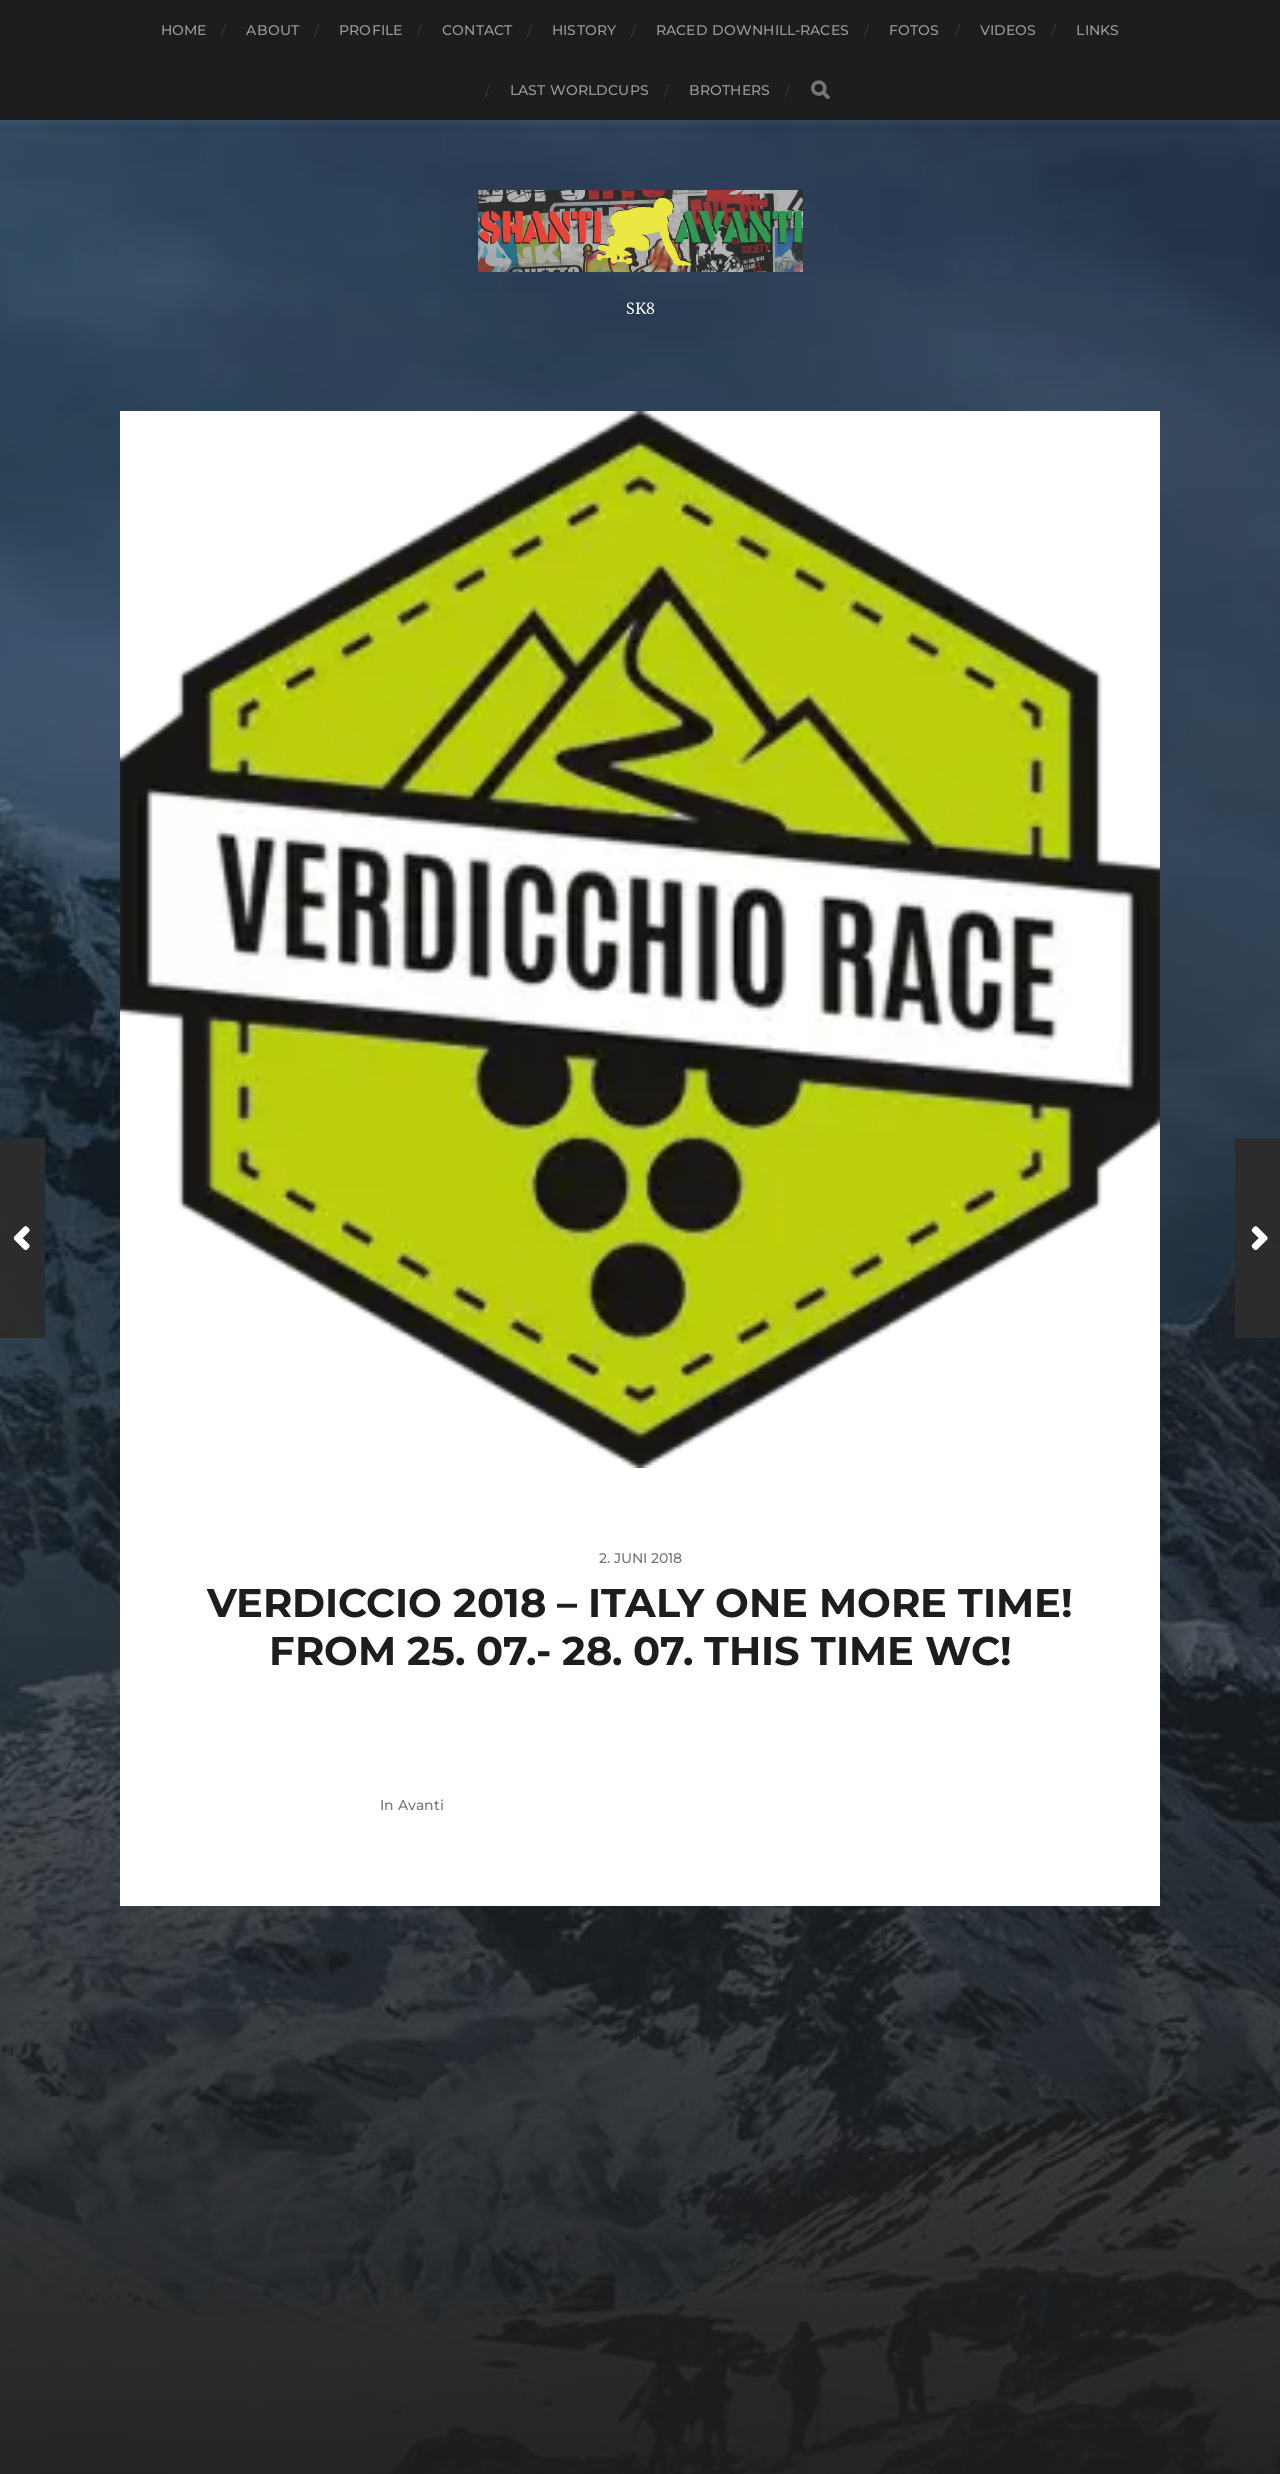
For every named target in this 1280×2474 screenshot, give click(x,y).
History (584, 30)
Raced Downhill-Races (752, 30)
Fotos (914, 30)
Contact (477, 30)
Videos (1008, 30)
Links (1097, 30)
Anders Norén (685, 2387)
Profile (370, 30)
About (272, 30)
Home (184, 30)
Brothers (729, 90)
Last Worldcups (579, 90)
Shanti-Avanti (678, 2339)
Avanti (421, 1805)
